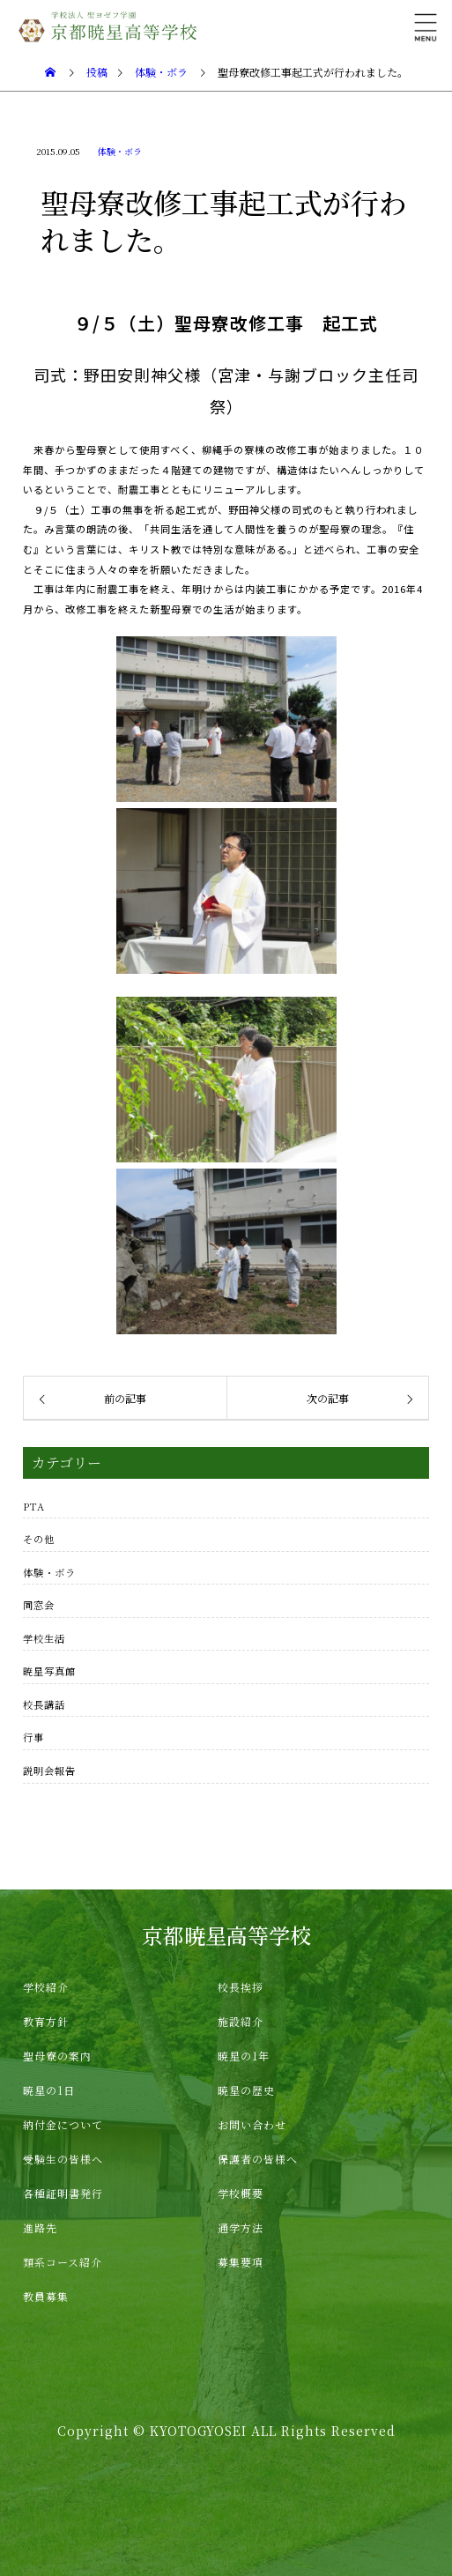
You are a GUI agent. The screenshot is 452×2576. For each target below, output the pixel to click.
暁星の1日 (49, 2089)
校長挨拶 (240, 1986)
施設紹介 (240, 2021)
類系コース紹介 (62, 2261)
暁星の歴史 (246, 2089)
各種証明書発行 (63, 2193)
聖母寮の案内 (57, 2055)
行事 (33, 1737)
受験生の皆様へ (63, 2158)
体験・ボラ (120, 151)
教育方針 (46, 2021)
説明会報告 (49, 1770)
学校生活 (44, 1638)
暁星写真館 (49, 1671)
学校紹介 (46, 1986)
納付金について (63, 2124)
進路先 (40, 2227)
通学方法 (240, 2227)
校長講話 (44, 1704)
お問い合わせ (252, 2124)
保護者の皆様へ (258, 2158)
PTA (34, 1506)
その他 (39, 1539)
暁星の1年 (244, 2055)
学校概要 (240, 2193)
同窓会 (39, 1605)
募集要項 (240, 2261)
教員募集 (46, 2296)
